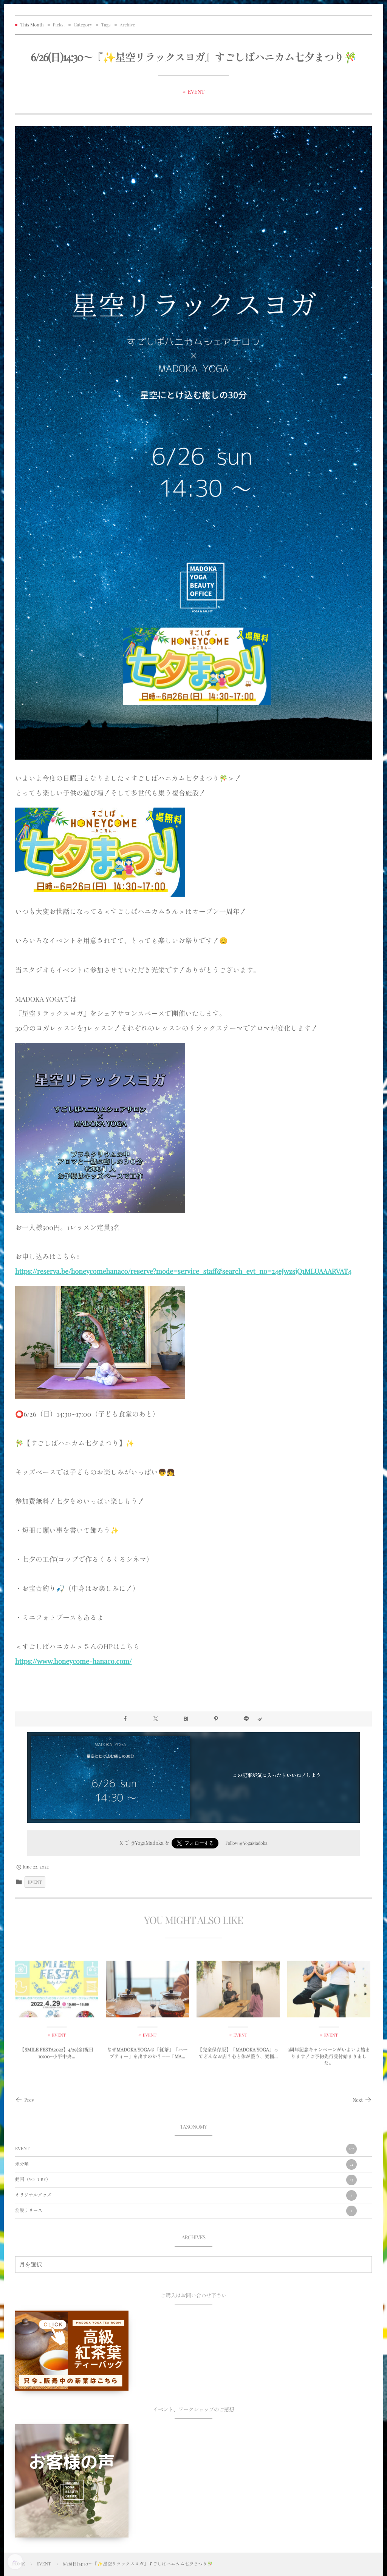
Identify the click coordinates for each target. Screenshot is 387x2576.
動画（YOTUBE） (186, 2180)
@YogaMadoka (146, 1842)
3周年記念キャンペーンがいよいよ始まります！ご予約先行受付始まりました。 (329, 2062)
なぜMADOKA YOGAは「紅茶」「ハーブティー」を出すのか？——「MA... (147, 2059)
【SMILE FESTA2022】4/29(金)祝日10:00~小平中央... (57, 2059)
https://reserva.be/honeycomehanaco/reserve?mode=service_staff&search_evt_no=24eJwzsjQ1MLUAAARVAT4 (183, 1271)
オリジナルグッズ (186, 2195)
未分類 (186, 2164)
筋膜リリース (186, 2211)
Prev (24, 2100)
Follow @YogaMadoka (246, 1843)
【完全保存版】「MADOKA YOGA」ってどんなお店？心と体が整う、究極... (238, 2059)
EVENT (196, 91)
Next (362, 2100)
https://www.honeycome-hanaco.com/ (73, 1661)
